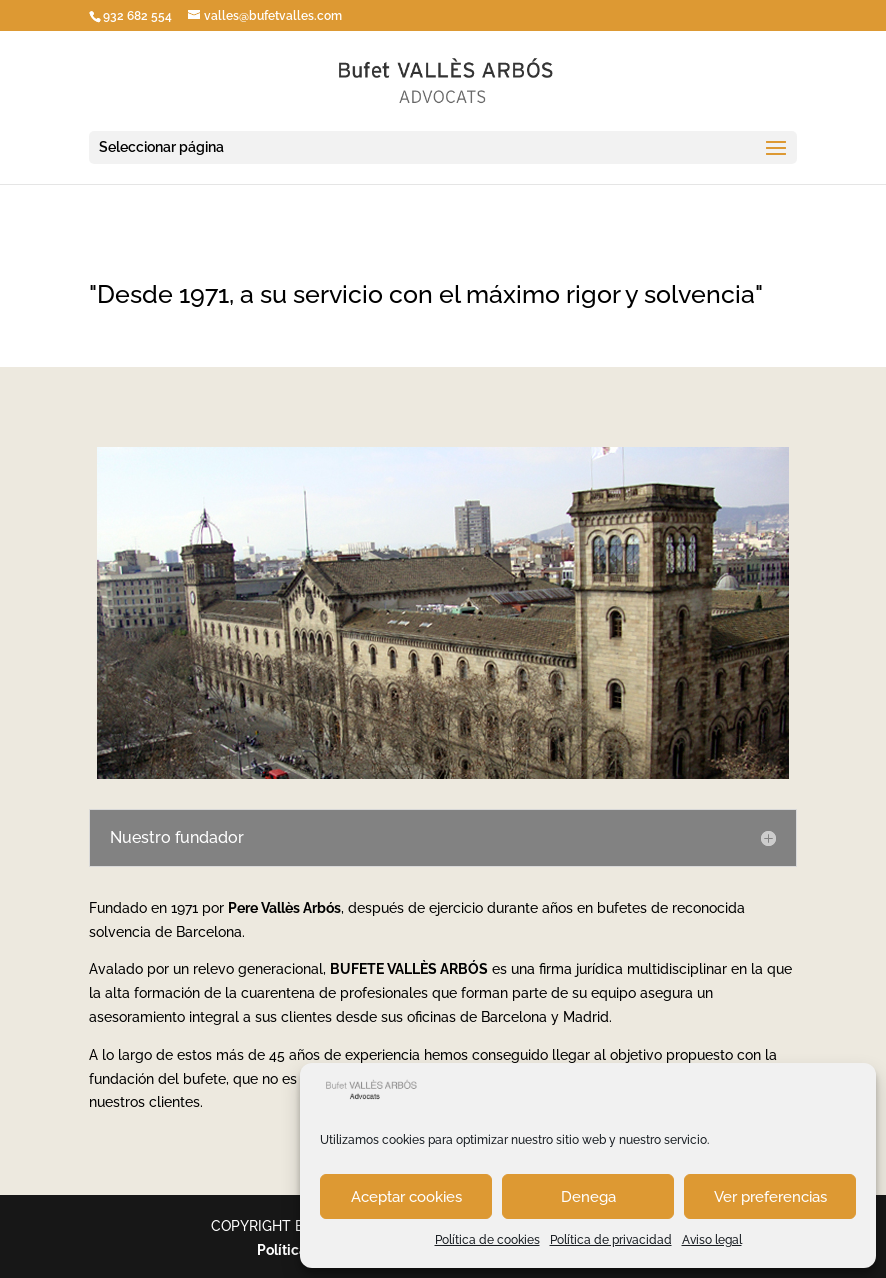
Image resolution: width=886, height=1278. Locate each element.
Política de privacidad (611, 1240)
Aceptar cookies (406, 1197)
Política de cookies (487, 1240)
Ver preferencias (770, 1197)
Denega (588, 1197)
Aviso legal (712, 1240)
